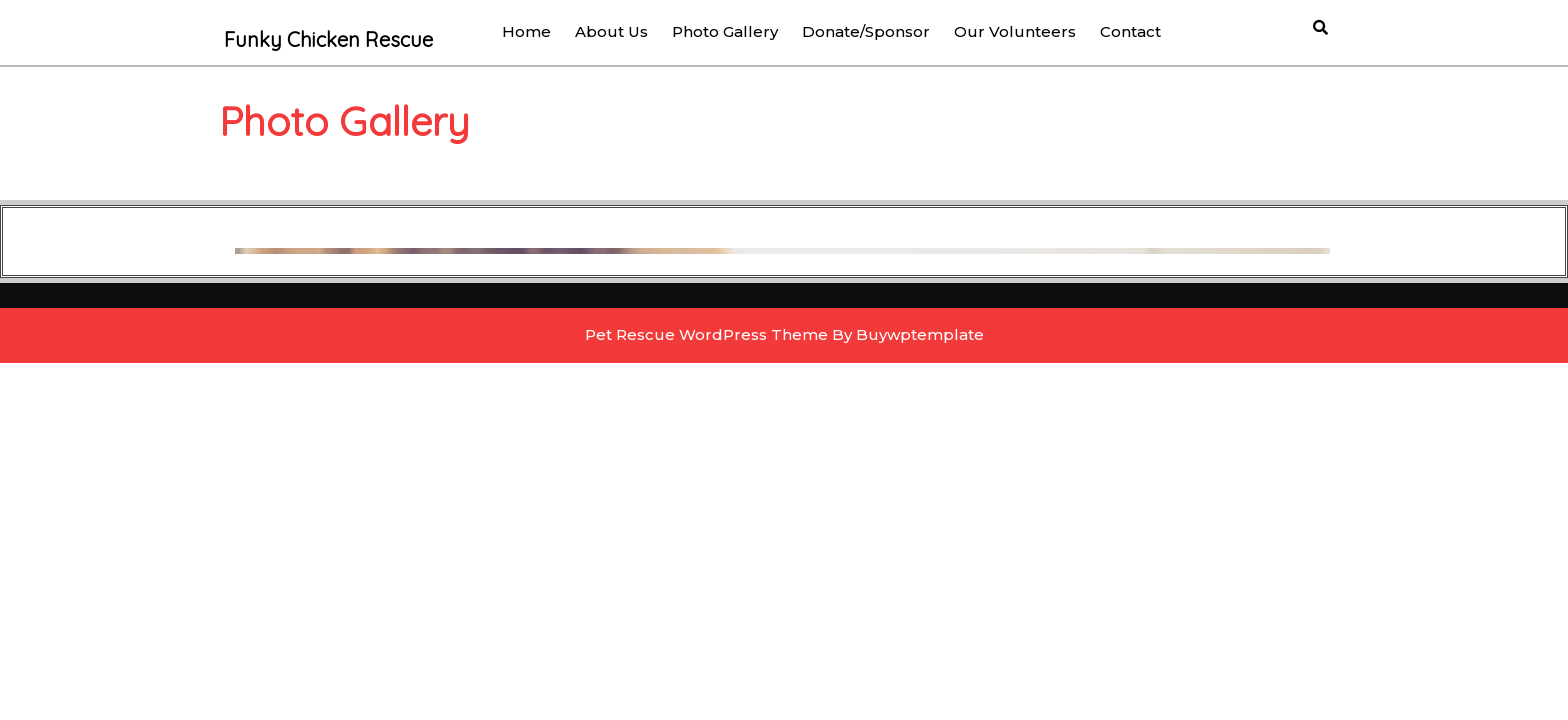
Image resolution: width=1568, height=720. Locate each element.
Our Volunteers (1015, 31)
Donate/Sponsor (866, 31)
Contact (1130, 31)
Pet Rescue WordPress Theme (706, 334)
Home (526, 31)
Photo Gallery (725, 31)
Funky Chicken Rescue (328, 39)
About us (611, 31)
